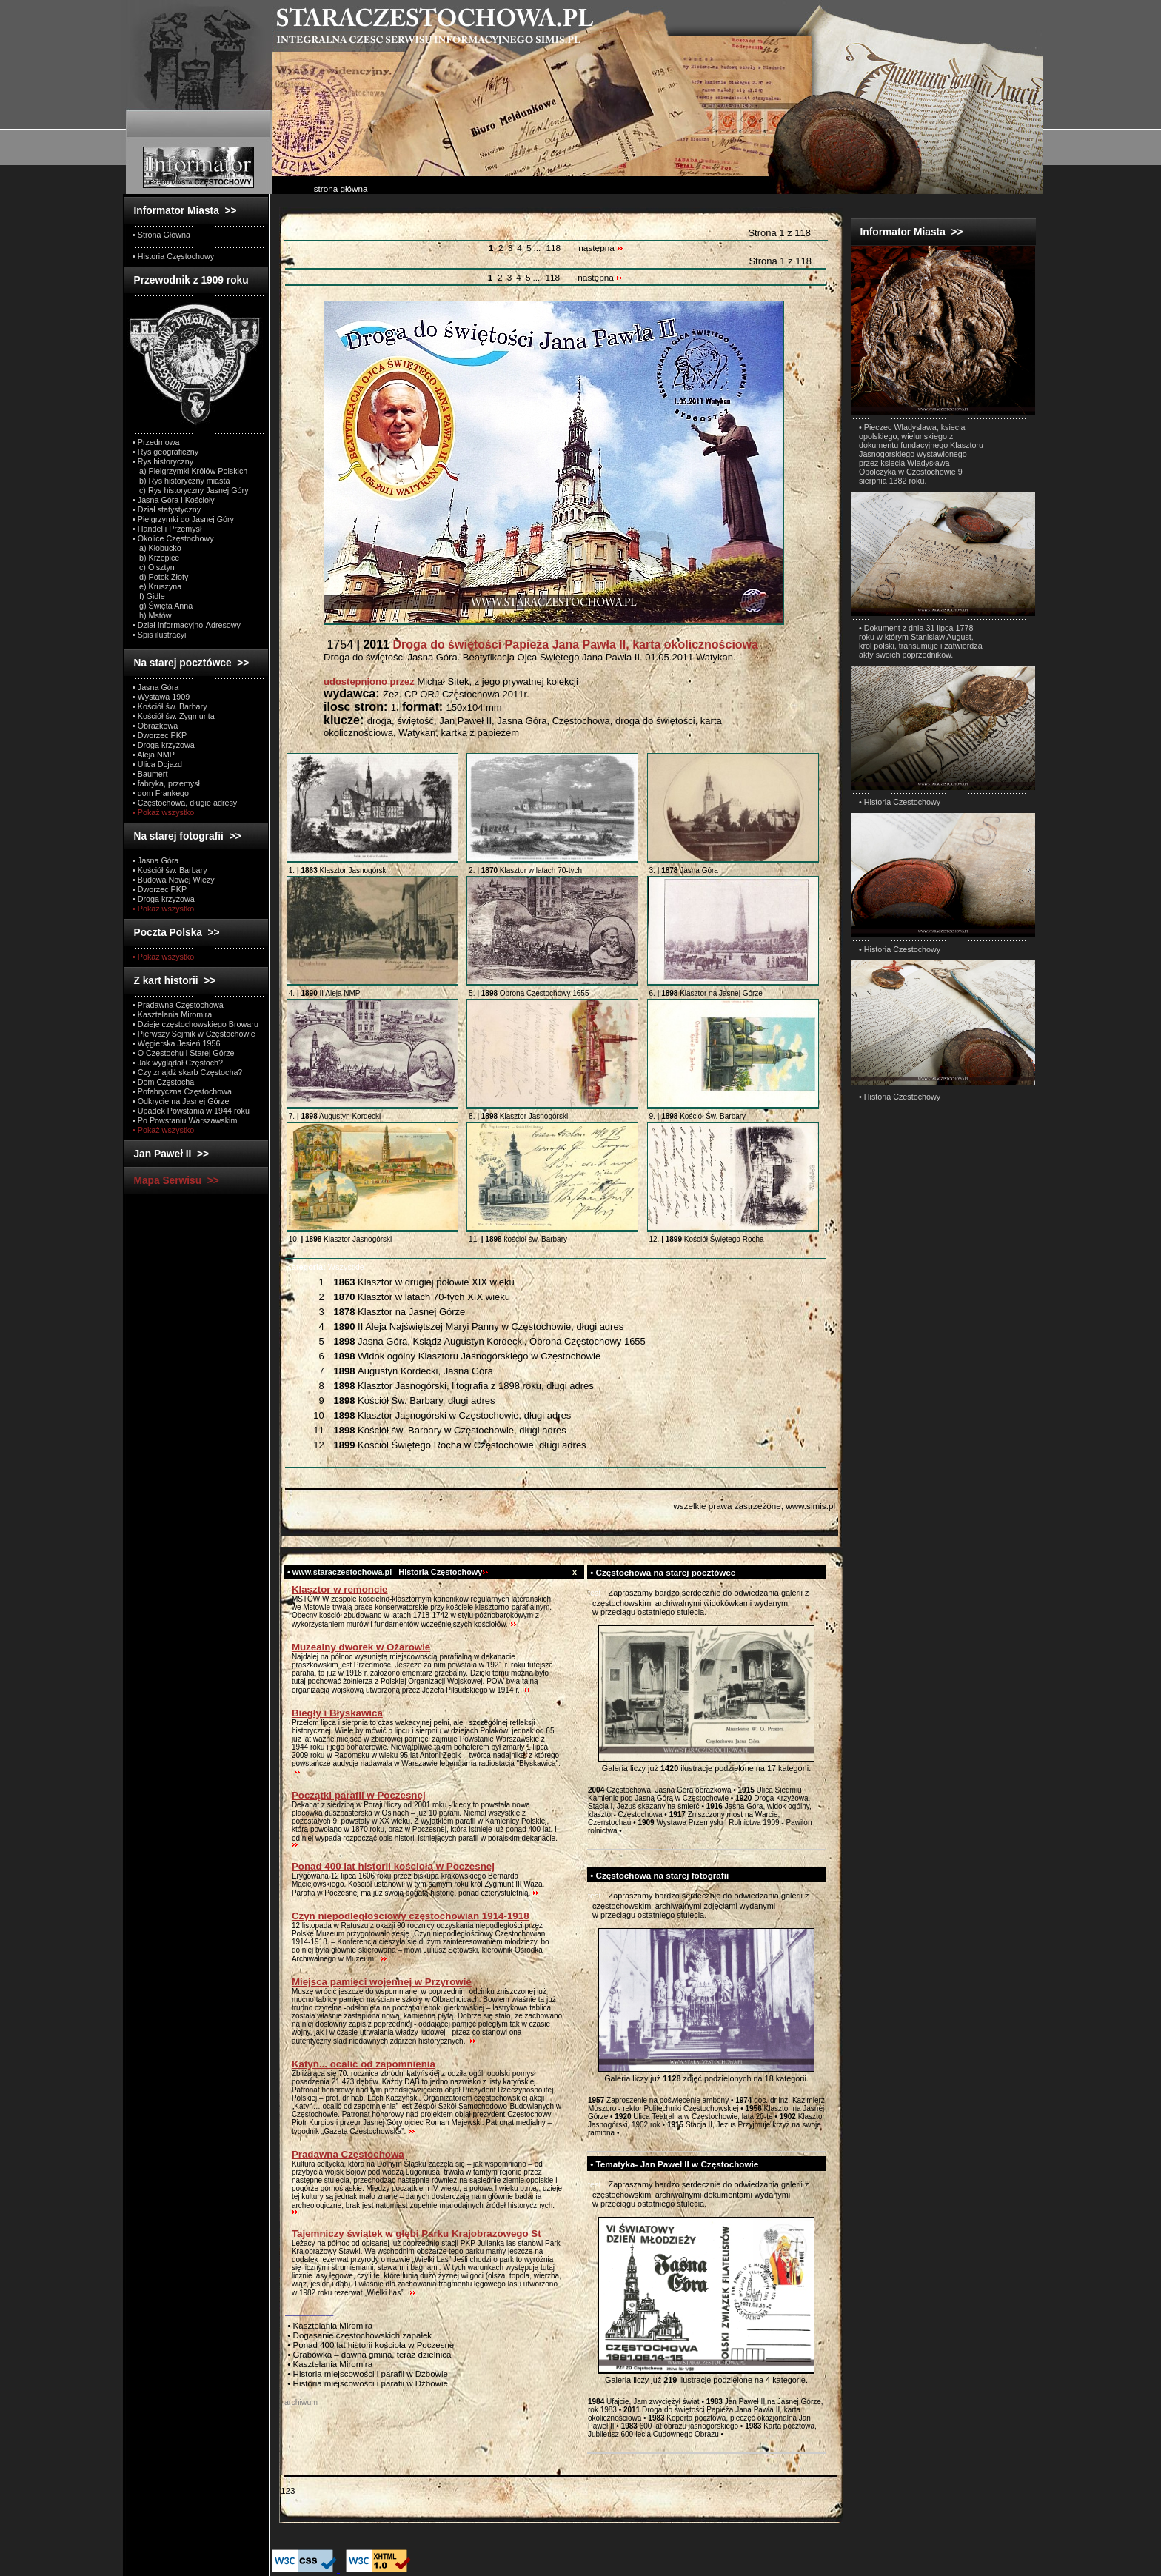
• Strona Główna (161, 234)
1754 (541, 644)
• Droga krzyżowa (164, 744)
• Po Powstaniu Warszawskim (185, 1120)
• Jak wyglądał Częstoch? (178, 1062)
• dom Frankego (161, 793)
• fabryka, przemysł (166, 783)
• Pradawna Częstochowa (178, 1004)
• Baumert (150, 773)
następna (600, 248)
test (594, 1592)
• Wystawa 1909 (161, 696)
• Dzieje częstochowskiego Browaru (195, 1024)
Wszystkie (325, 1266)
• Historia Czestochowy (899, 801)
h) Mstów (152, 615)
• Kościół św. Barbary (170, 706)
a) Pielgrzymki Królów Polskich (190, 470)
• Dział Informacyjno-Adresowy (187, 624)
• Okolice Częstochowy (173, 538)
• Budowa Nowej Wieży (174, 879)
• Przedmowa (156, 442)
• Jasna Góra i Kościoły (174, 499)
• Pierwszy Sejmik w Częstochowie (194, 1033)
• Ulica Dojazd (157, 764)
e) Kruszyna (157, 586)
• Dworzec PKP (160, 735)
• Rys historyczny (163, 461)
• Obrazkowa (155, 725)
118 (553, 248)
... (538, 248)
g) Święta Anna (163, 605)
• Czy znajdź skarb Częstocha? (187, 1072)
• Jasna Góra (155, 687)
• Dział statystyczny (167, 509)
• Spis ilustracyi (159, 634)
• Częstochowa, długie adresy (185, 802)
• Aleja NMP (154, 754)
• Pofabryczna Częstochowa (182, 1091)
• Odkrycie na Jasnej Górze (181, 1101)
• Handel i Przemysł (167, 528)
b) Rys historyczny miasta (181, 480)
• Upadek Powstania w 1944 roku (191, 1110)
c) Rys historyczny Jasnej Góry (191, 490)
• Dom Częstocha (163, 1081)
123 (288, 2490)
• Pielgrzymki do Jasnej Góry (183, 519)
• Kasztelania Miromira (172, 1014)
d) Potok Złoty (160, 576)
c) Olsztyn (154, 567)
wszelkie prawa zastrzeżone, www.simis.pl (754, 1506)
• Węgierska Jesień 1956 (177, 1043)
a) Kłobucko (157, 547)
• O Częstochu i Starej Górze (184, 1052)
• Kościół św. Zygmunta (174, 716)
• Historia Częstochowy (173, 256)
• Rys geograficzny (165, 451)
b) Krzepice (156, 557)
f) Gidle (149, 596)
